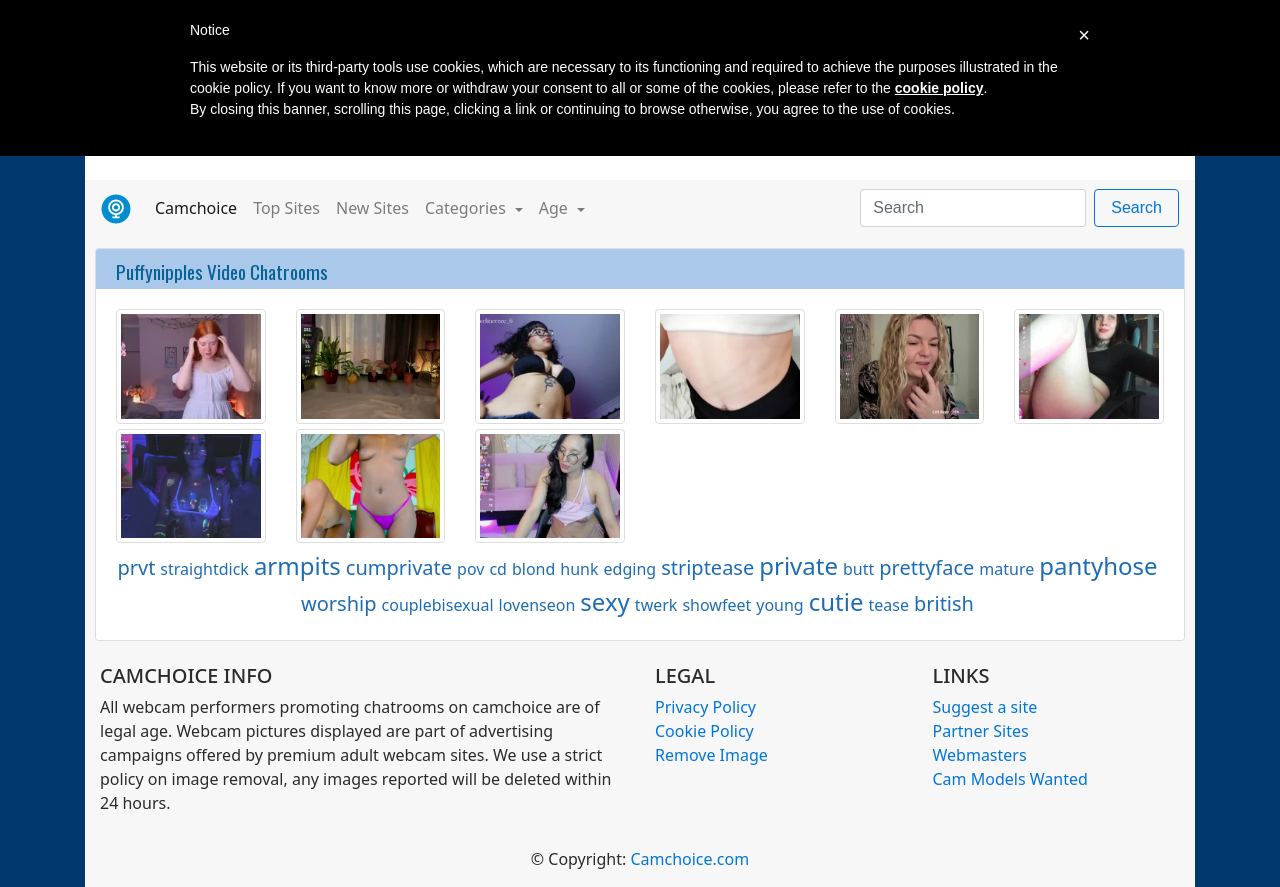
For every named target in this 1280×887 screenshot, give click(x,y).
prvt (136, 567)
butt (858, 569)
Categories (467, 208)
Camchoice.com (689, 859)
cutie (836, 601)
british (944, 603)
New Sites (372, 208)
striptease (707, 567)
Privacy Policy (705, 707)
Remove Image (711, 755)
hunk (579, 569)
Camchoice (200, 207)
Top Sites (286, 208)
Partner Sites (981, 731)
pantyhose (1098, 565)
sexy (605, 601)
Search (1136, 207)
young (779, 605)
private (798, 565)
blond (533, 569)
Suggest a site (985, 707)
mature (1006, 569)
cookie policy (939, 88)
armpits (297, 565)
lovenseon (537, 605)
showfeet (716, 605)
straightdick (204, 569)
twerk (656, 605)
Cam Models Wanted (1010, 779)
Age (555, 208)
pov (470, 569)
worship (338, 603)
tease (888, 605)
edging (630, 569)
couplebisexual (438, 605)
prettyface (926, 567)
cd (498, 569)
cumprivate (399, 567)
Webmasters (980, 755)
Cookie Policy (704, 731)
